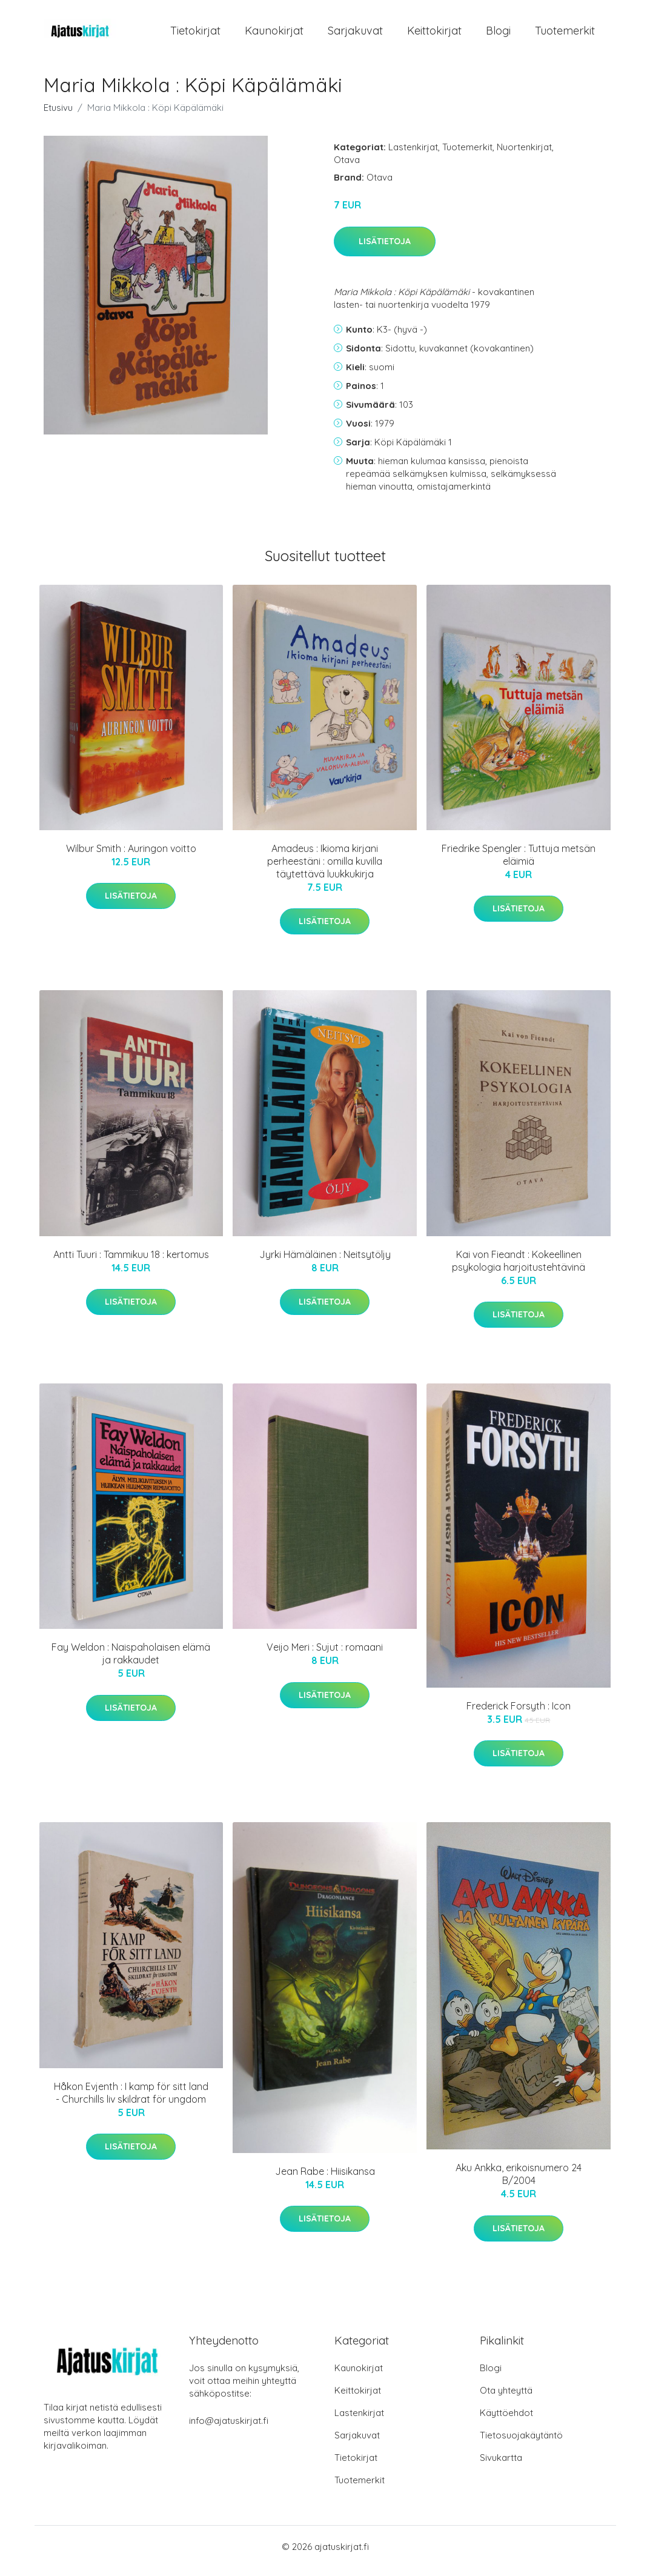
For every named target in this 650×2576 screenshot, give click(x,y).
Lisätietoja (385, 249)
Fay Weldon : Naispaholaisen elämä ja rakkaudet (130, 1661)
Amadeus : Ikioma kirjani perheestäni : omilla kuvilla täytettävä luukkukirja (324, 869)
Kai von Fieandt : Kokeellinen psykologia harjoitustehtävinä (518, 1269)
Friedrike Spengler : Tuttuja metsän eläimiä (518, 863)
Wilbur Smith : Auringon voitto (131, 857)
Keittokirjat (434, 35)
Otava (347, 168)
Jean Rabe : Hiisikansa (325, 2180)
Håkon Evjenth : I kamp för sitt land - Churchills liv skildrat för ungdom (131, 2101)
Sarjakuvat (355, 35)
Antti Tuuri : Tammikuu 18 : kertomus (131, 1263)
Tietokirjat (195, 35)
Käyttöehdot (506, 2421)
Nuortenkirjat (524, 155)
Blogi (498, 35)
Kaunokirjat (274, 35)
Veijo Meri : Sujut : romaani (325, 1655)
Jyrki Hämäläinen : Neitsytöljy (325, 1263)
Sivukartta (501, 2466)
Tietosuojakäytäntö (521, 2443)
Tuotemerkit (565, 35)
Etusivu (58, 116)
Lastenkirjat (413, 155)
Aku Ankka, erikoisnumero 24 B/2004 (519, 2182)
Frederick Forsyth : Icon (518, 1714)
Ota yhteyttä (506, 2399)
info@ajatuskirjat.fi (228, 2429)
